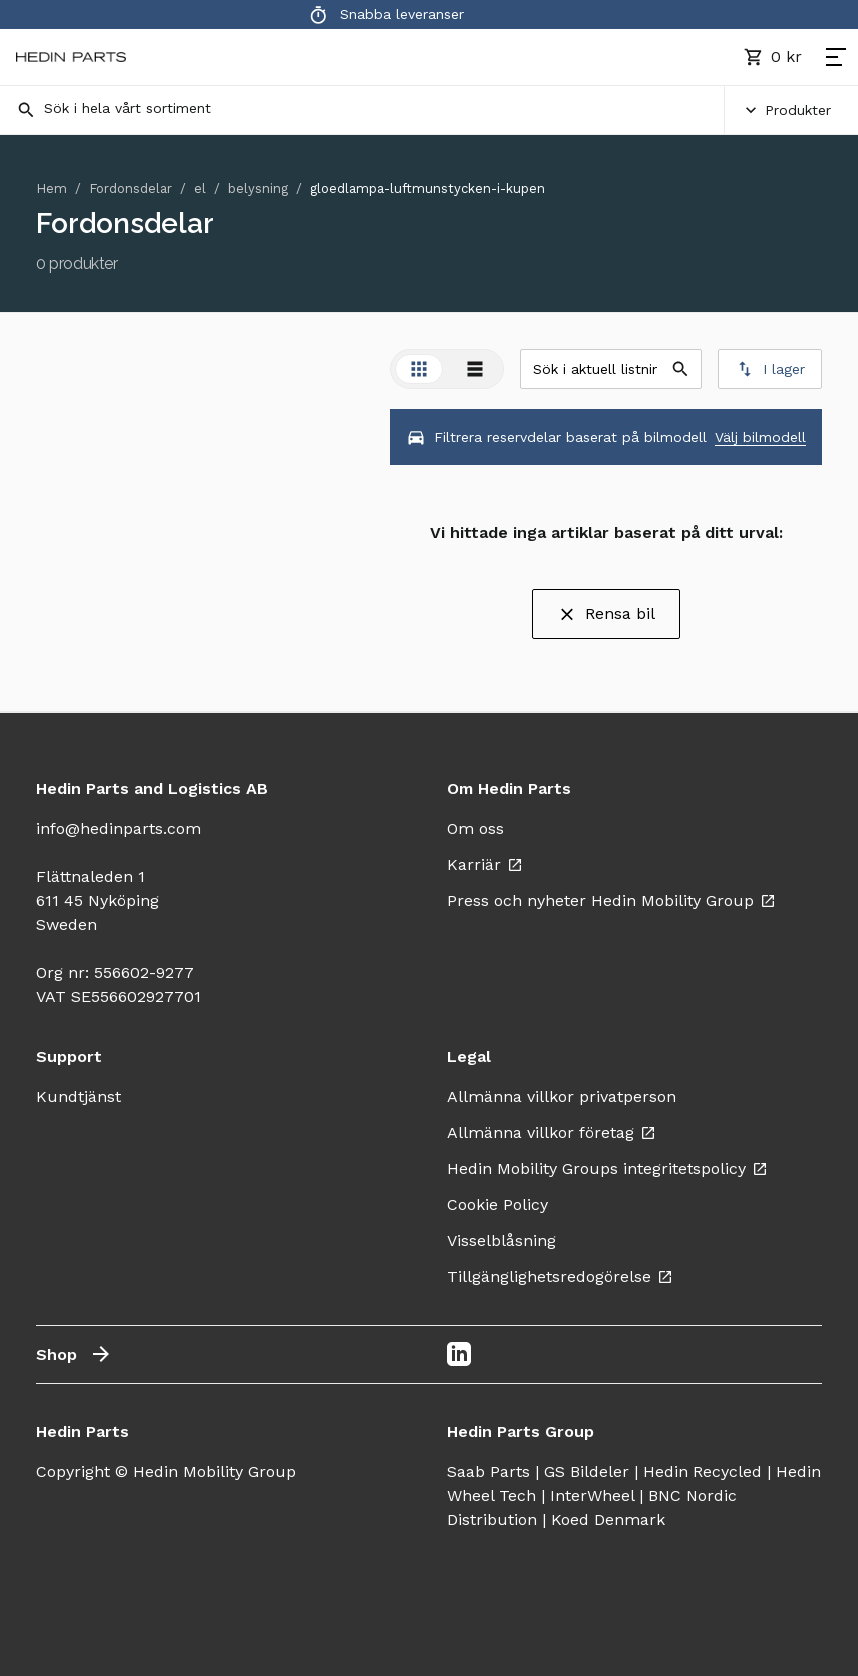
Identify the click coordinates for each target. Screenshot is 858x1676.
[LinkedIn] (459, 1354)
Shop (74, 1354)
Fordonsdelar (130, 188)
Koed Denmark (608, 1519)
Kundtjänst (78, 1096)
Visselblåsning (501, 1240)
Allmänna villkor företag (551, 1132)
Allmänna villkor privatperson (561, 1096)
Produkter (786, 110)
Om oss (475, 828)
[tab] (419, 369)
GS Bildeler (586, 1471)
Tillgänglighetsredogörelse (560, 1276)
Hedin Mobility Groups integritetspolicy (607, 1168)
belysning (258, 188)
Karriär (485, 864)
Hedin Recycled (702, 1471)
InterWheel (592, 1495)
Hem (51, 188)
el (200, 188)
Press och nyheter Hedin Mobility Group (611, 900)
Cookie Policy (497, 1204)
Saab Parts (488, 1471)
